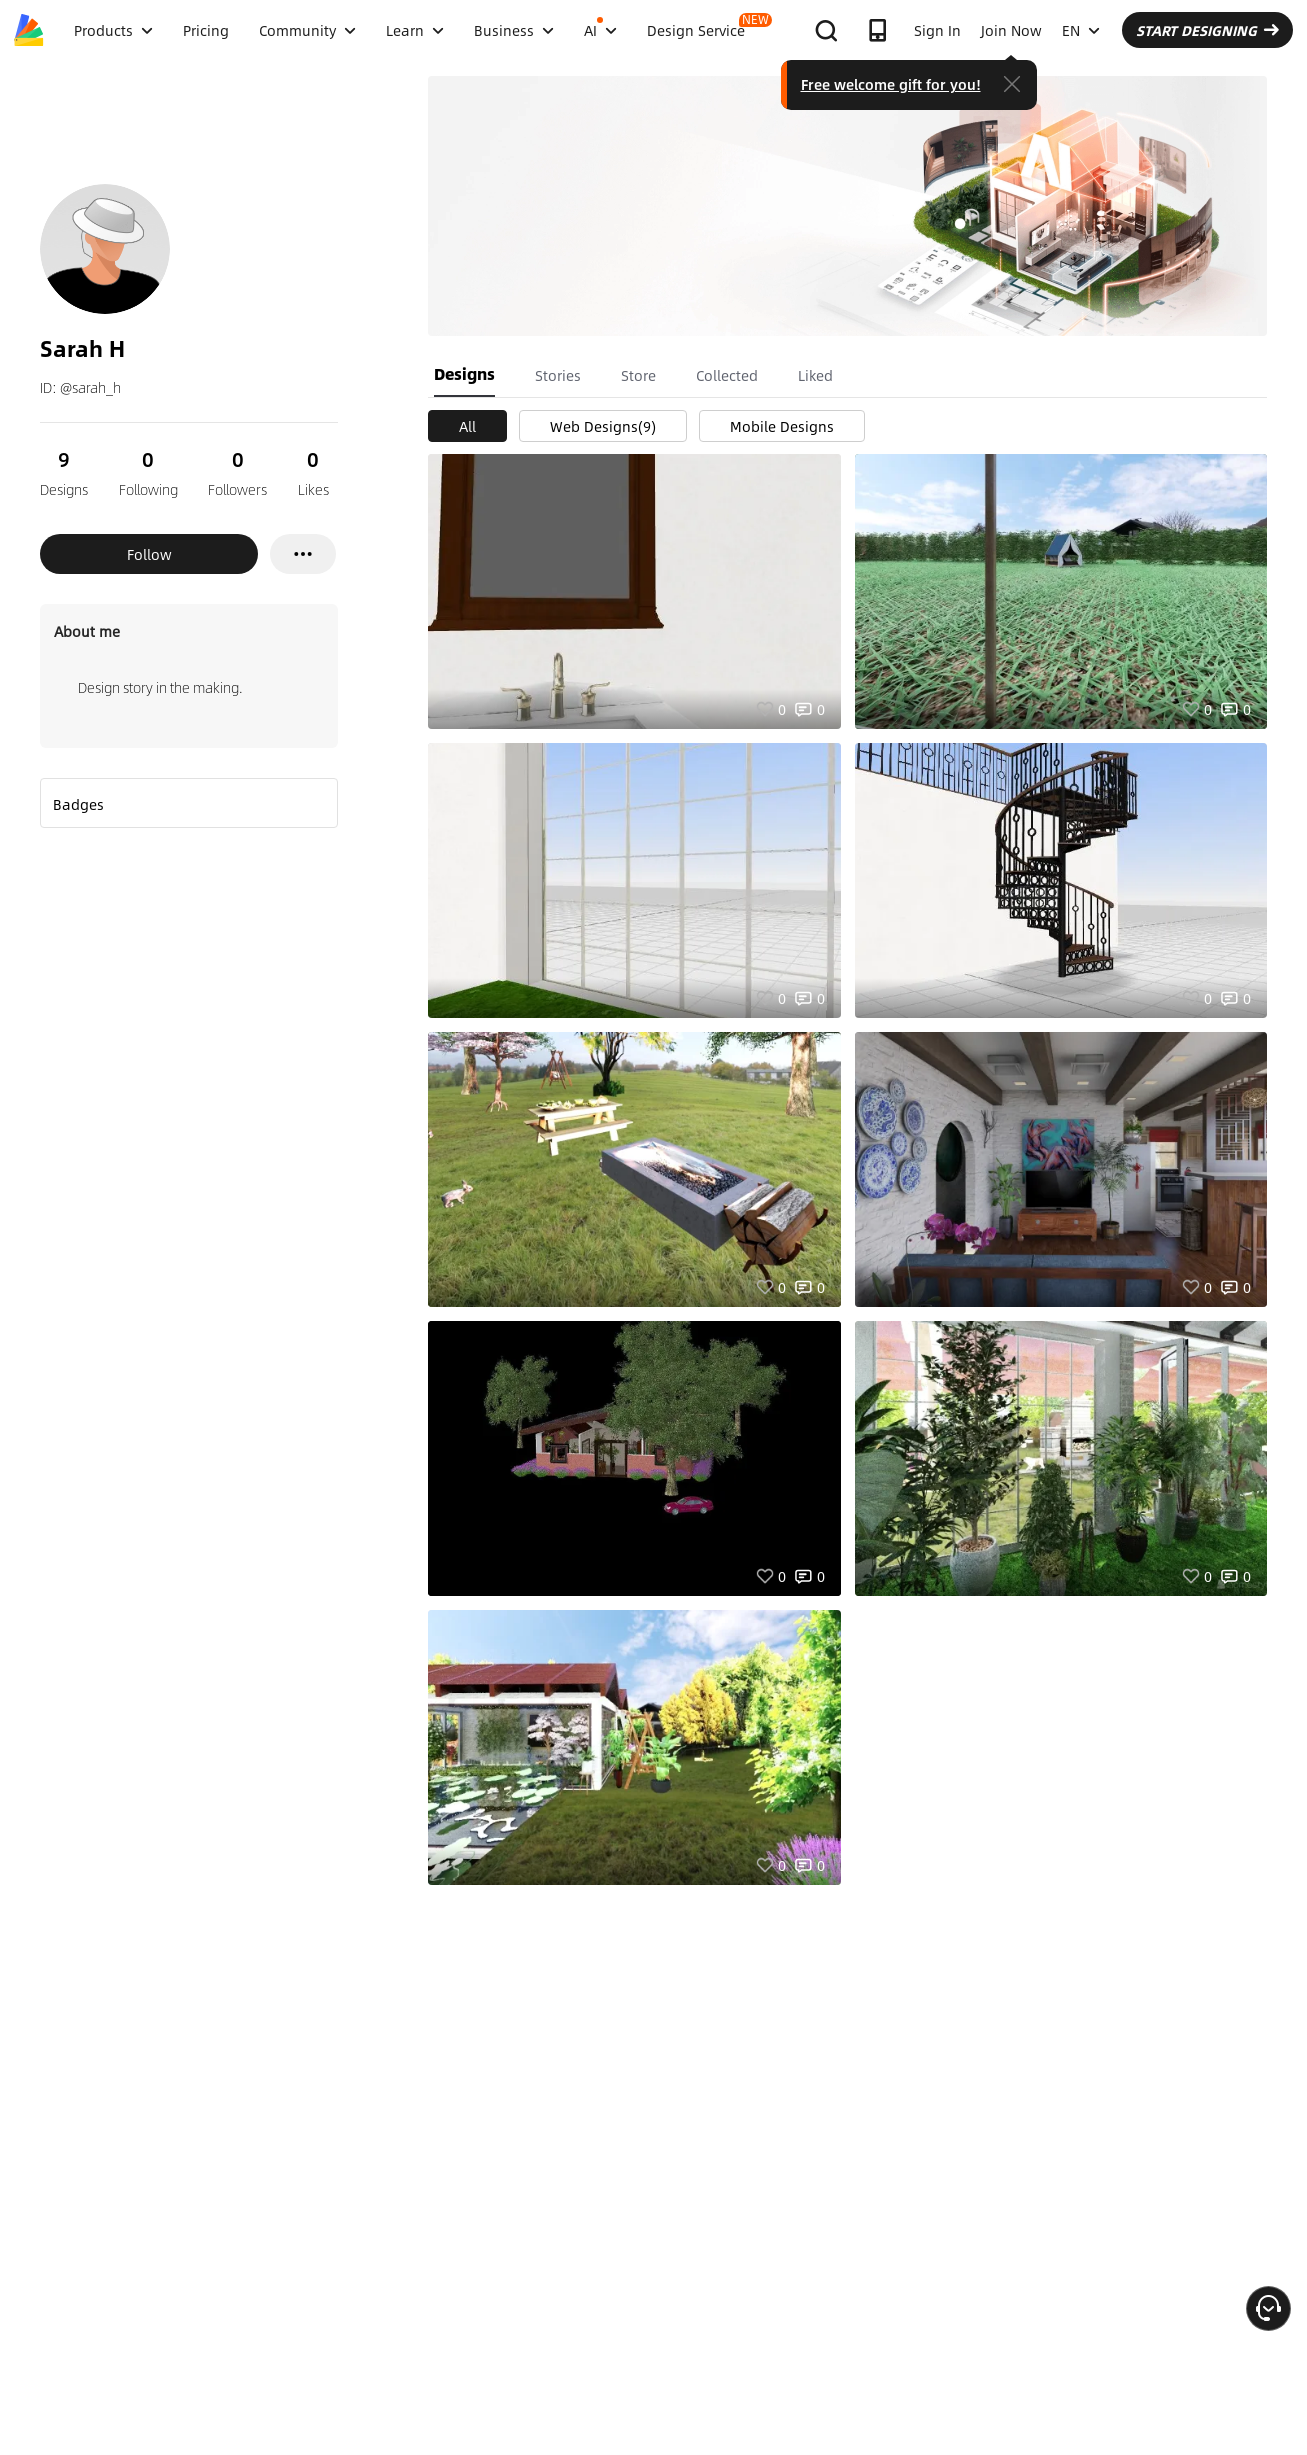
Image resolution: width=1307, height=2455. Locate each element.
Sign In (937, 30)
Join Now (1011, 30)
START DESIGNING (1207, 30)
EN (1081, 30)
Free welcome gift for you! (891, 84)
